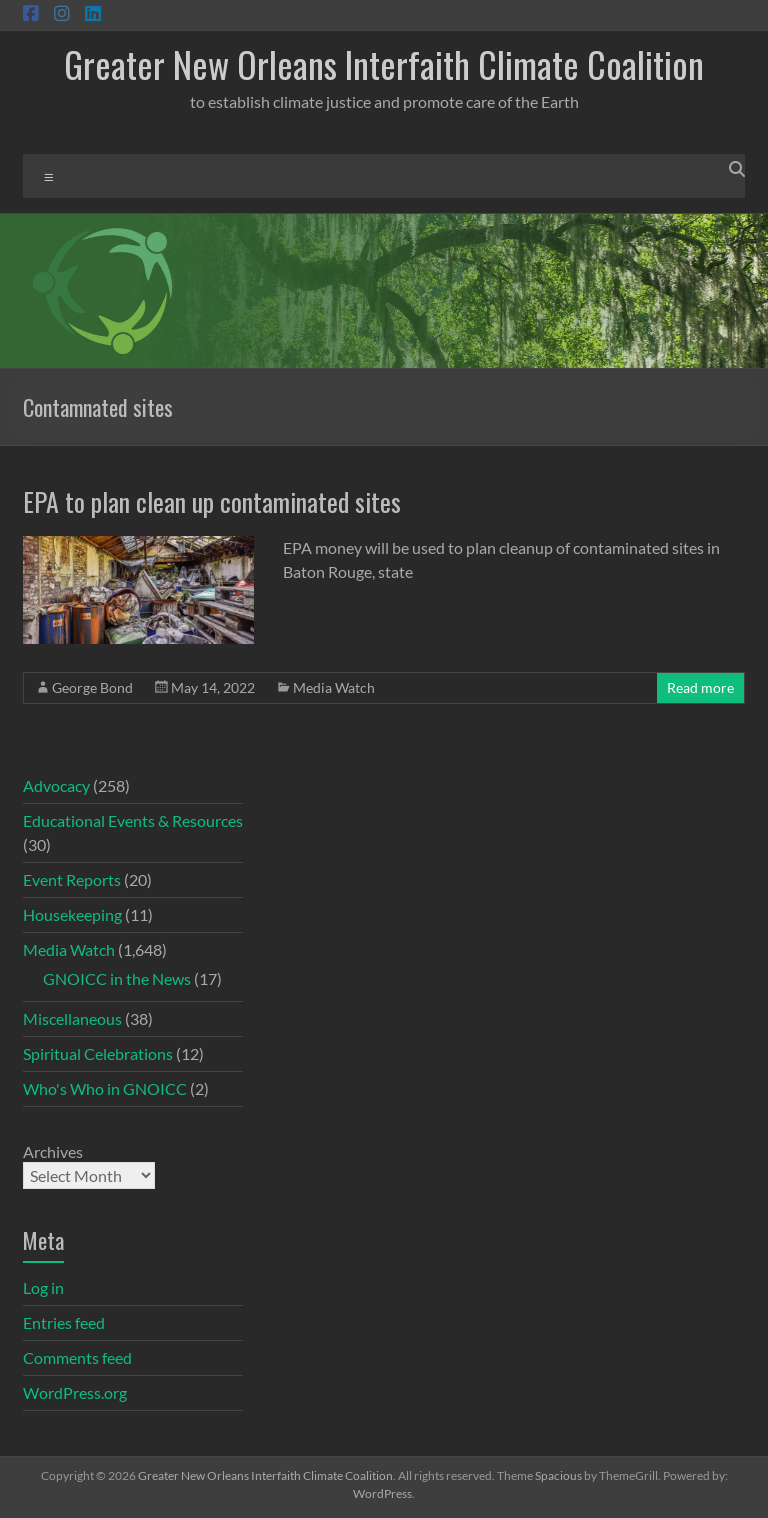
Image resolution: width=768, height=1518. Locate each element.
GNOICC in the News (117, 978)
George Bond (92, 687)
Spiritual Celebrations (98, 1053)
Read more (700, 687)
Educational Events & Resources (133, 820)
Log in (43, 1287)
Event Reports (72, 879)
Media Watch (334, 687)
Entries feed (64, 1322)
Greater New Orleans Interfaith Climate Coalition (384, 63)
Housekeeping (72, 914)
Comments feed (77, 1357)
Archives (53, 1151)
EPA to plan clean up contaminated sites (212, 501)
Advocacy (56, 785)
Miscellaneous (72, 1018)
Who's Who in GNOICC (105, 1088)
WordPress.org (75, 1392)
